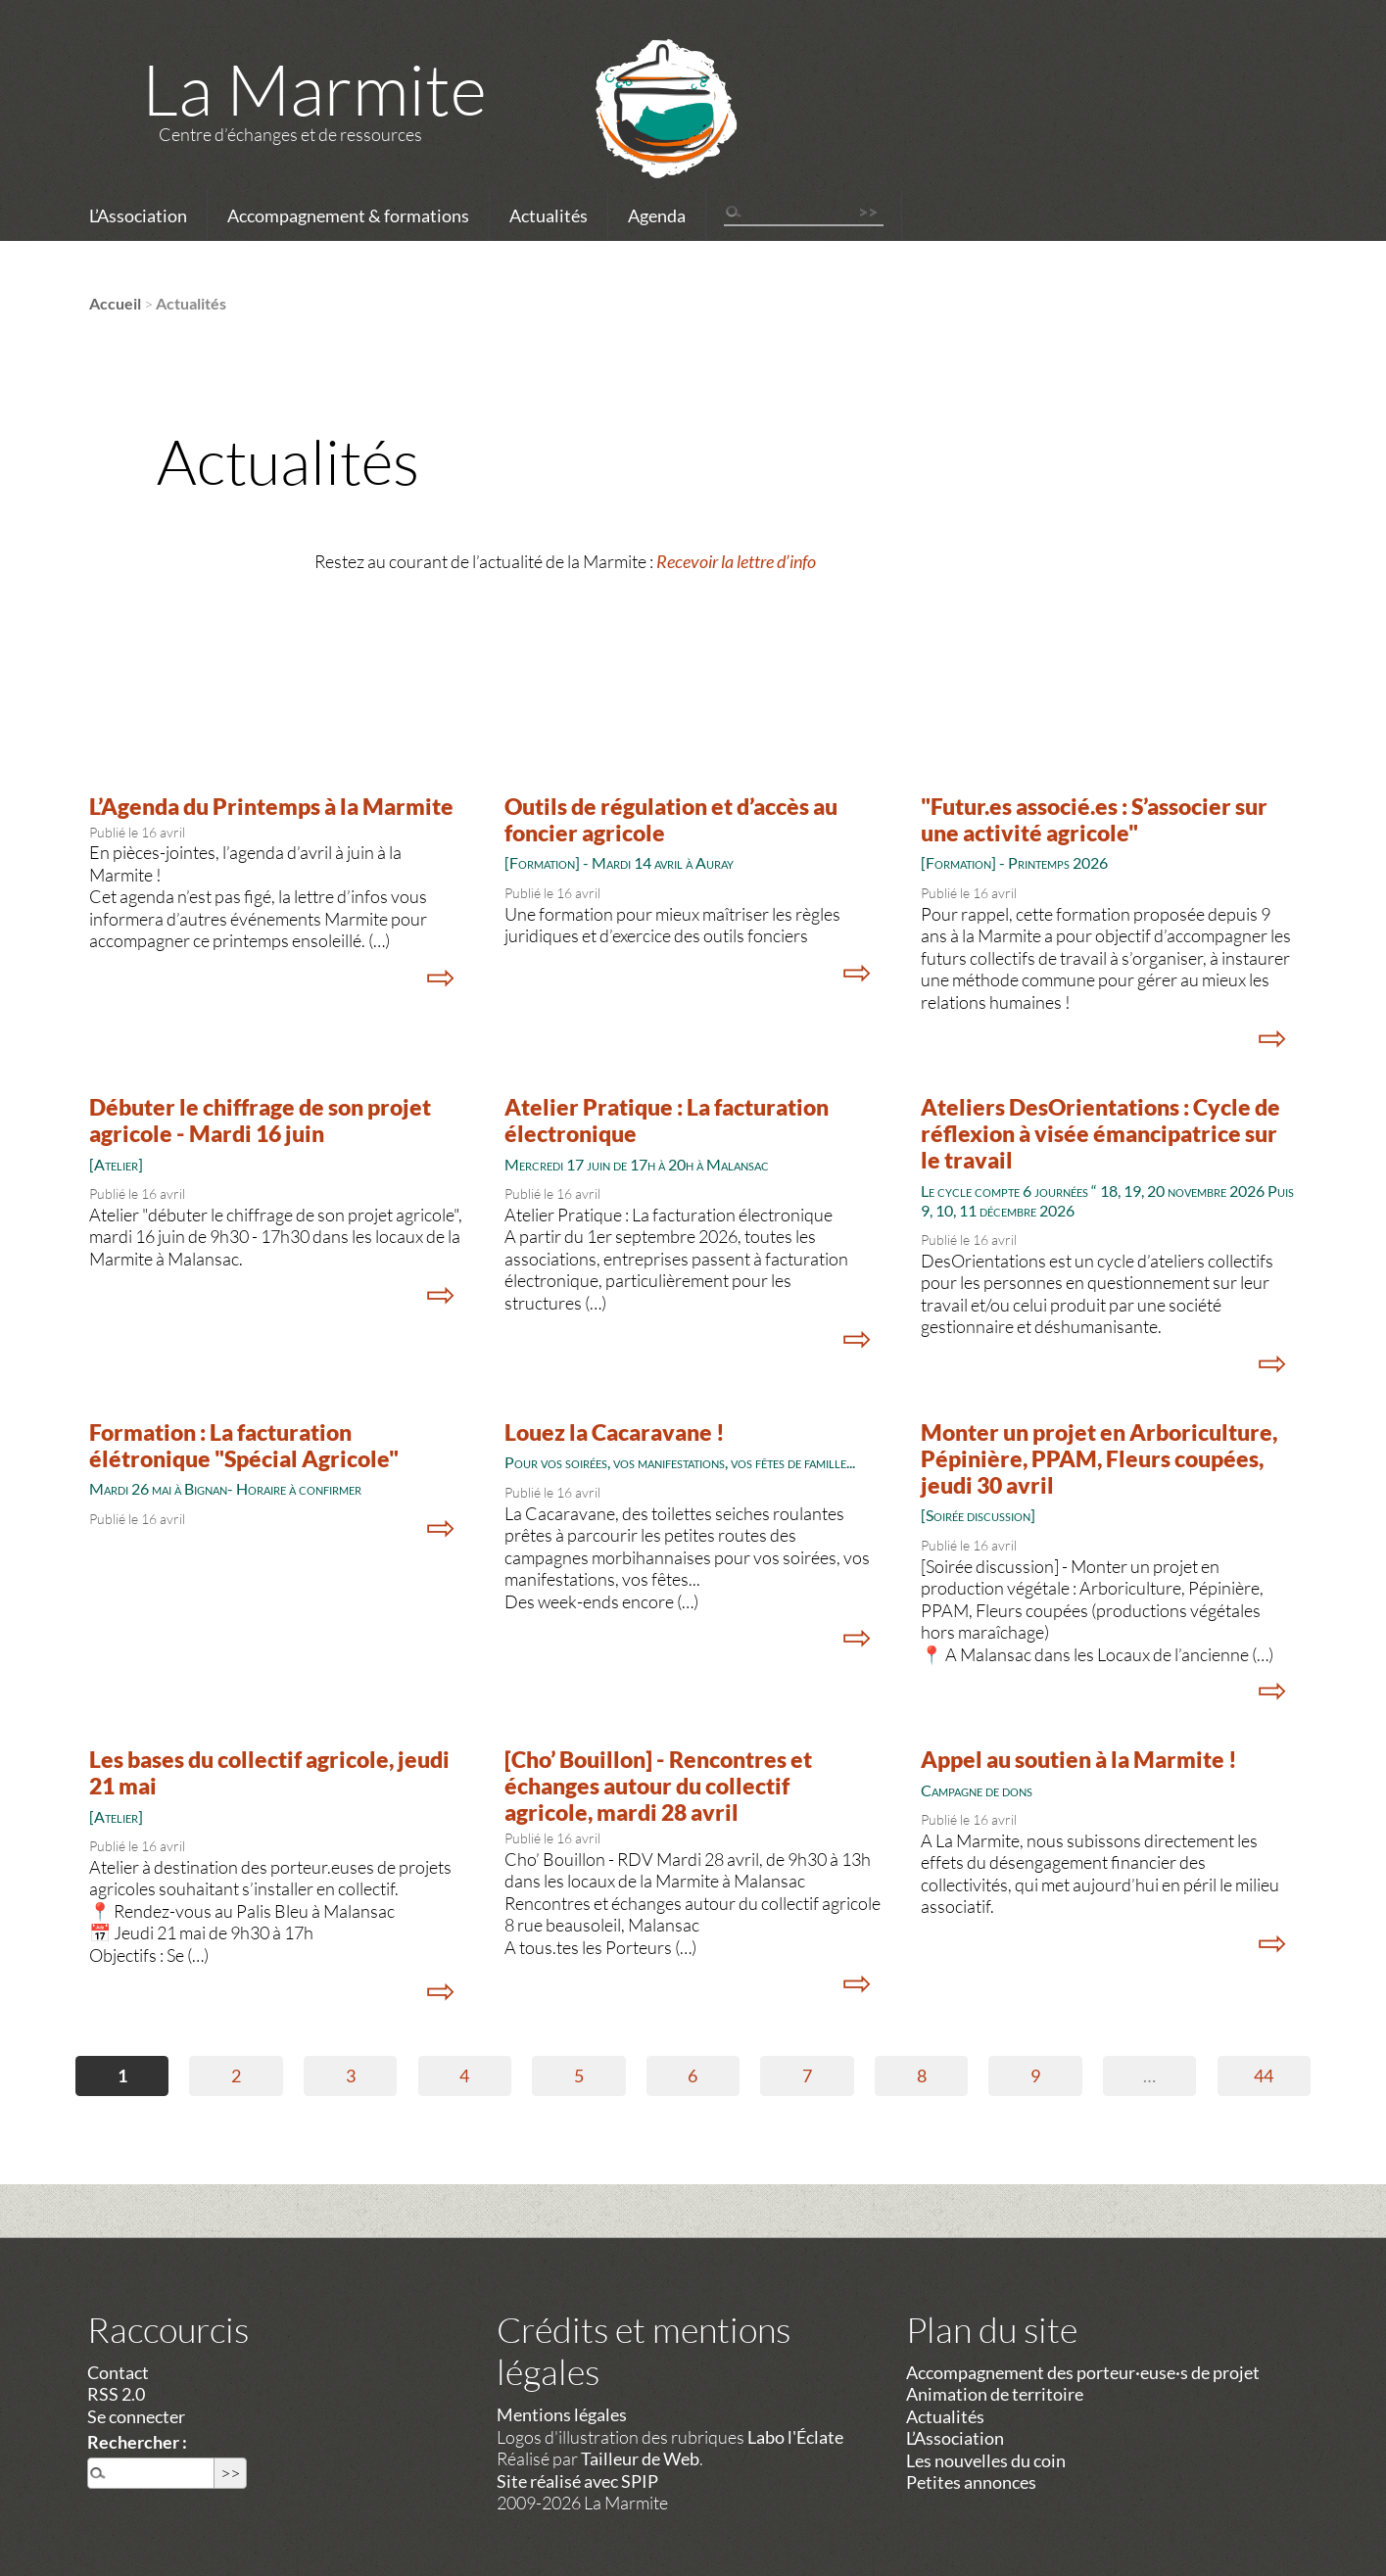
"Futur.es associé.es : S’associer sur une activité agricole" (1094, 819)
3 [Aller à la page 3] (351, 2075)
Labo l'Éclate (795, 2437)
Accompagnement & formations (348, 215)
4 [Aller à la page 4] (464, 2075)
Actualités (548, 215)
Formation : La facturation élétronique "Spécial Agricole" (244, 1445)
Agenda (657, 215)
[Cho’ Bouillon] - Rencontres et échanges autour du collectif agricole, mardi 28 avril (658, 1786)
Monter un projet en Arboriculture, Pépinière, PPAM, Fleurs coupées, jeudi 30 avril (1099, 1459)
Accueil (115, 303)
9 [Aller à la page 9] (1035, 2075)
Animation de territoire (994, 2394)
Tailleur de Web (640, 2458)
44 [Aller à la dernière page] (1263, 2075)
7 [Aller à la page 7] (807, 2075)
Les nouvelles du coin (986, 2460)
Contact (118, 2372)
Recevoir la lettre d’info (736, 561)
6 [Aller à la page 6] (692, 2075)
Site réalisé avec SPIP (577, 2481)
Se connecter (136, 2416)
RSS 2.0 (116, 2394)
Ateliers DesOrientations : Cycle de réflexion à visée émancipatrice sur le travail (1100, 1133)
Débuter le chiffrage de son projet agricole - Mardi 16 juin (260, 1120)
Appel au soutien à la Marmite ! (1079, 1759)
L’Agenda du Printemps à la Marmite (271, 806)
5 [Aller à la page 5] (579, 2075)
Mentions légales (562, 2414)
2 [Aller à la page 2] (236, 2075)
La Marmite (314, 88)
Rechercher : (137, 2442)
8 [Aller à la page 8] (922, 2075)
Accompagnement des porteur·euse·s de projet (1083, 2372)
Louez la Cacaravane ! (614, 1432)
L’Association (138, 215)
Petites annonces (971, 2482)
